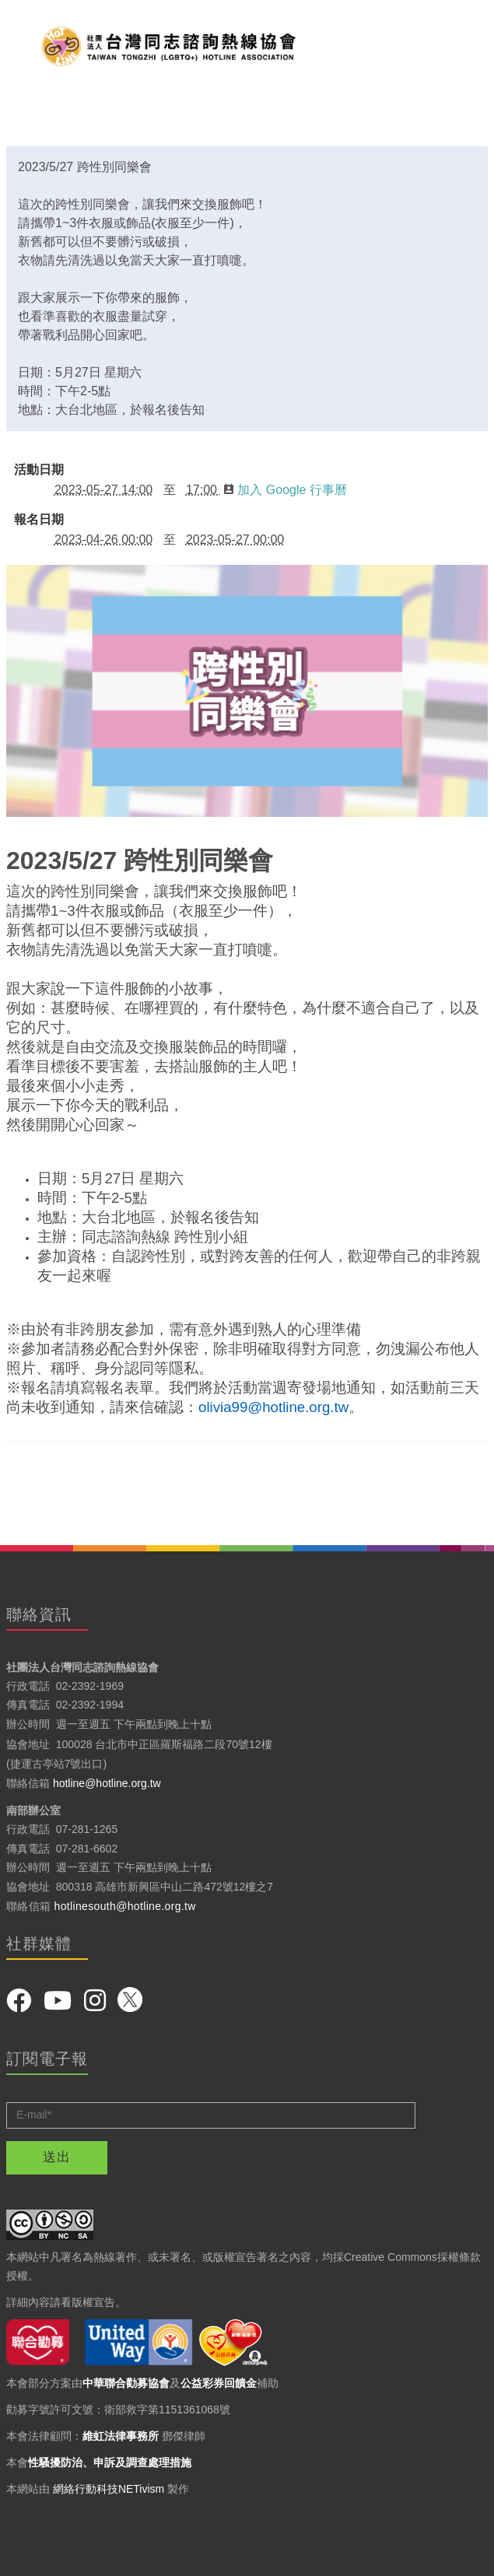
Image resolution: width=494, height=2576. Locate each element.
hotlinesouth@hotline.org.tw (125, 1906)
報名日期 (39, 519)
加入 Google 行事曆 (285, 489)
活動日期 (39, 470)
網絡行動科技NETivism (108, 2489)
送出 (57, 2157)
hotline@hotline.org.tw (107, 1783)
